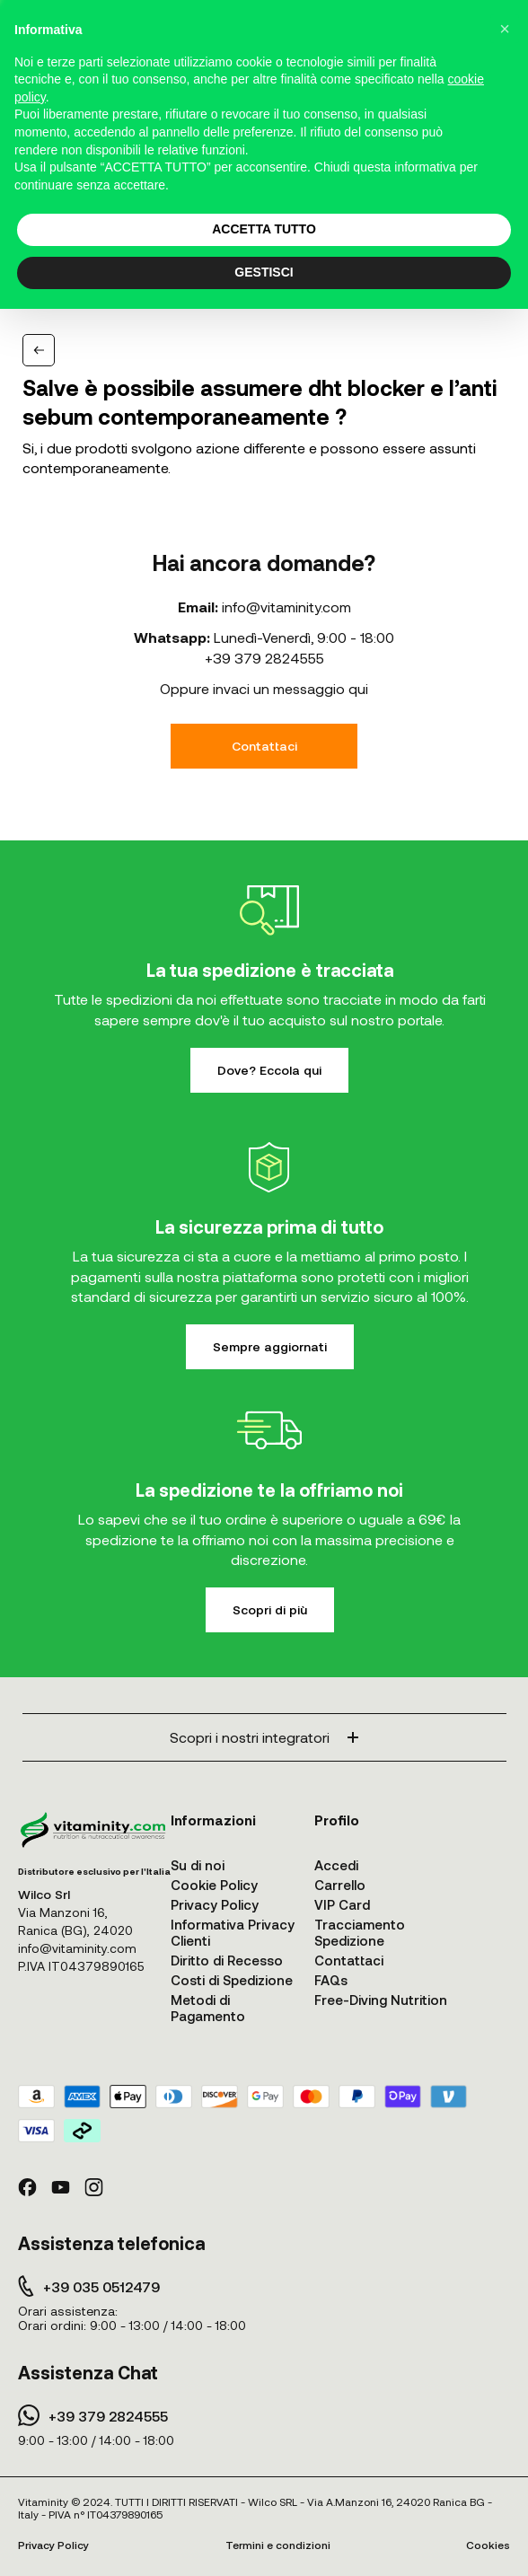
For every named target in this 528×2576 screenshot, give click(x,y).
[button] (504, 28)
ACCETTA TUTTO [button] (264, 229)
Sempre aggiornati (270, 1346)
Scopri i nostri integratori (264, 1736)
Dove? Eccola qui (269, 1069)
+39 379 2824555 (264, 657)
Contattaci (264, 745)
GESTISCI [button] (263, 272)
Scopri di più (270, 1609)
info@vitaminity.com (286, 606)
